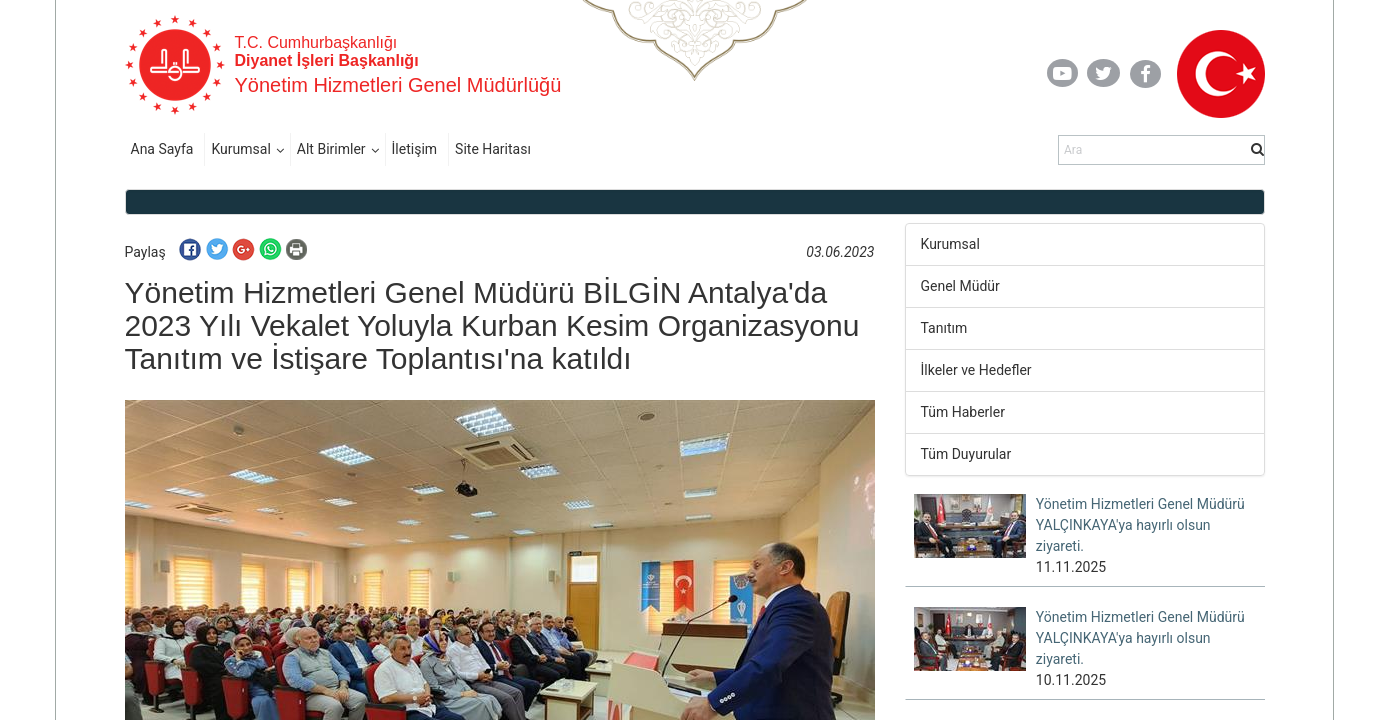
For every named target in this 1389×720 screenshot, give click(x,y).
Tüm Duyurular (966, 454)
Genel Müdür (960, 286)
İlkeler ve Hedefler (976, 370)
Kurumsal (240, 149)
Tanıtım (944, 328)
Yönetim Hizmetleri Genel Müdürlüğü (398, 85)
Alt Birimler (331, 149)
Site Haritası (493, 149)
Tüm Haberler (963, 412)
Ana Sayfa (162, 149)
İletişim (415, 149)
